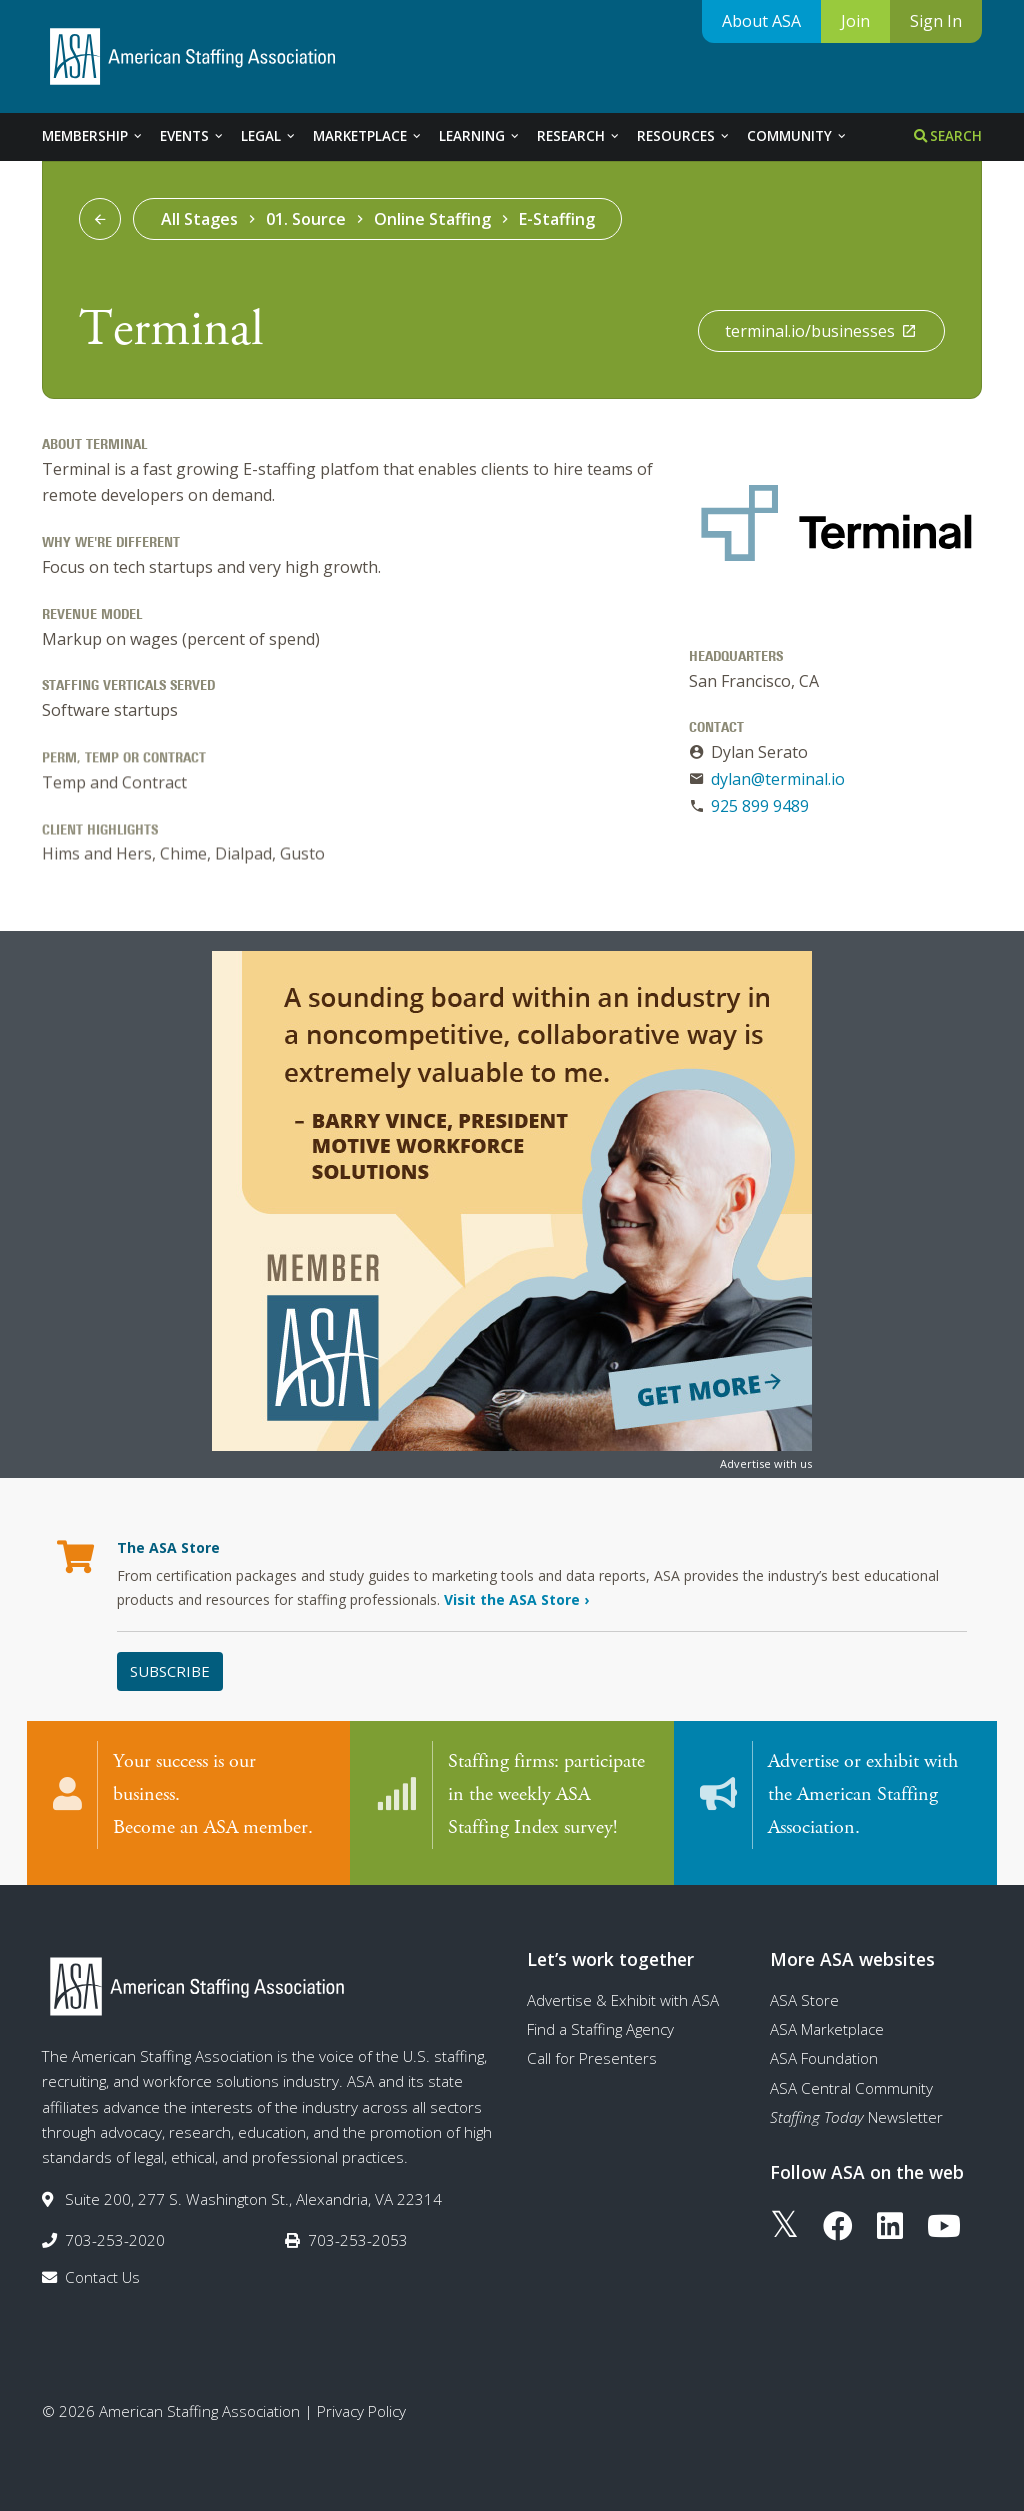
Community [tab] (797, 136)
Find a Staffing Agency (600, 2020)
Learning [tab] (480, 136)
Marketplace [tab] (368, 136)
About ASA (761, 21)
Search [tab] (948, 136)
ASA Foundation (824, 2050)
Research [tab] (579, 136)
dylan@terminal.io (778, 779)
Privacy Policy (361, 2402)
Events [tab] (192, 136)
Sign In (936, 21)
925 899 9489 (760, 806)
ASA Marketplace (827, 2020)
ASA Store (804, 1991)
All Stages (199, 219)
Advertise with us (766, 1463)
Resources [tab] (684, 136)
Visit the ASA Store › (516, 1599)
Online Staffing (432, 219)
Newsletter (856, 2108)
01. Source (306, 219)
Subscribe (170, 1671)
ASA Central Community (851, 2079)
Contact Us (102, 2269)
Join (855, 21)
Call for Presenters (592, 2050)
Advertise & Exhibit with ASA (623, 1991)
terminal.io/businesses (821, 331)
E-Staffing (557, 219)
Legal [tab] (269, 136)
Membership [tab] (93, 136)
